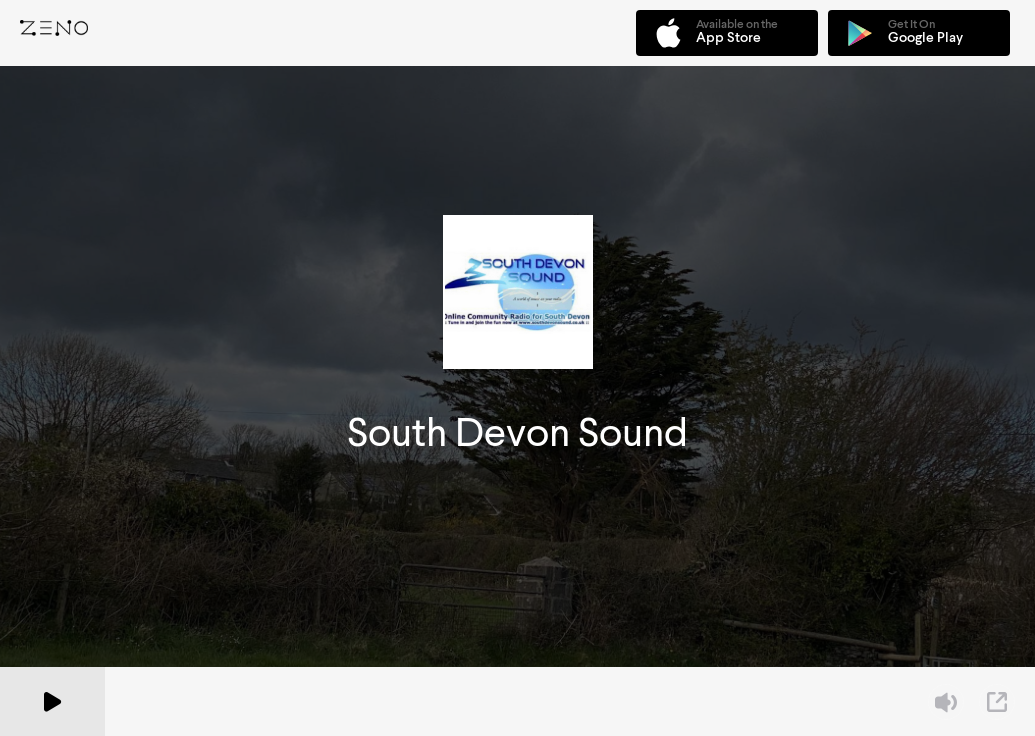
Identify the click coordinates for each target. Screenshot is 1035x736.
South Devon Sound (517, 432)
